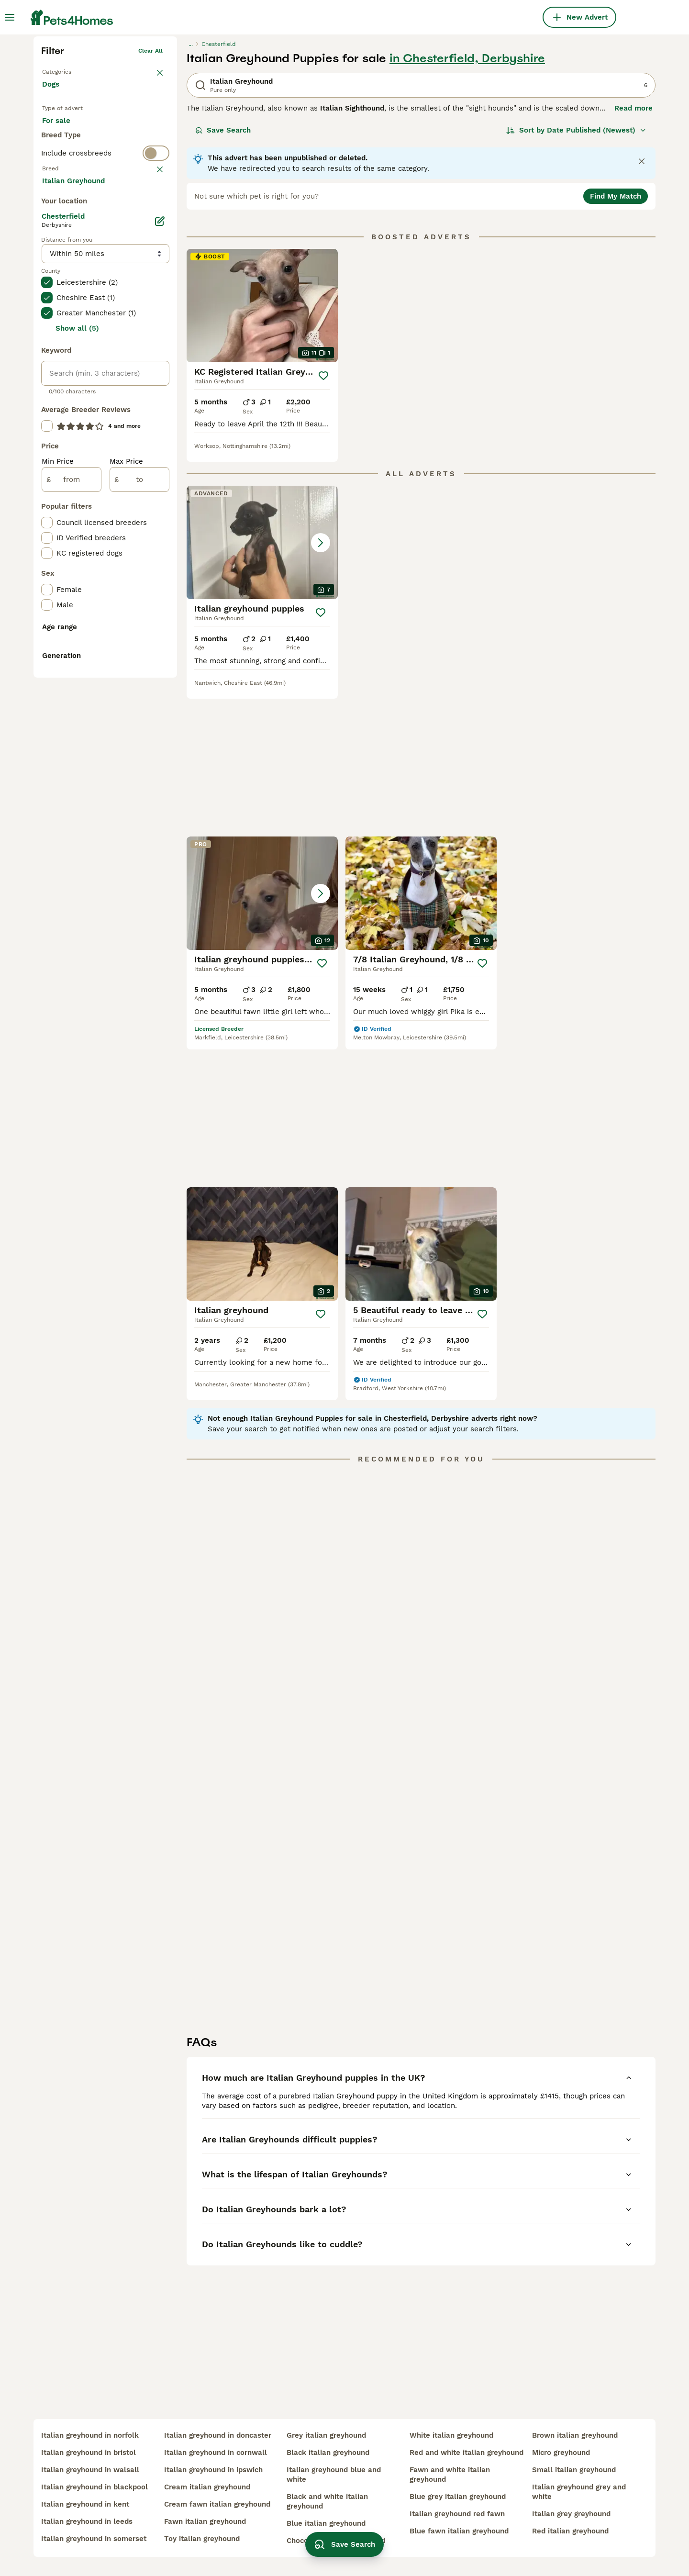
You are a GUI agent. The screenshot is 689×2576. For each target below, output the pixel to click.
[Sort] (576, 278)
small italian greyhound (574, 2469)
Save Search (223, 278)
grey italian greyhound (326, 2435)
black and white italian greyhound (327, 2501)
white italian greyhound (451, 2435)
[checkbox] (47, 419)
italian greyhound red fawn (457, 2513)
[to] (139, 871)
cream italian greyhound (207, 2487)
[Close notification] (641, 309)
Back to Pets (60, 218)
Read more (633, 256)
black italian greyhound (328, 2452)
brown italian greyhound (575, 2435)
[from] (71, 871)
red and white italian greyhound (466, 2452)
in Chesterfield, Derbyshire (467, 206)
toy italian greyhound (202, 2538)
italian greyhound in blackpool (94, 2487)
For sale (64, 278)
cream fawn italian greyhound (217, 2504)
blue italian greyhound (326, 2523)
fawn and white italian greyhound (450, 2474)
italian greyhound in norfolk (90, 2435)
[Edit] (159, 612)
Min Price (58, 852)
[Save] (323, 524)
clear (155, 357)
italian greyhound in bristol (88, 2452)
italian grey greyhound (571, 2513)
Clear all (150, 199)
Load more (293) (79, 571)
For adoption (121, 278)
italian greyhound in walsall (90, 2469)
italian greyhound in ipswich (213, 2469)
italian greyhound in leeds (87, 2521)
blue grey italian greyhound (458, 2496)
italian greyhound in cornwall (215, 2452)
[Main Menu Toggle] (9, 17)
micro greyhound (561, 2452)
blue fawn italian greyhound (459, 2531)
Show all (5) (77, 719)
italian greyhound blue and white (334, 2474)
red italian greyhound (570, 2531)
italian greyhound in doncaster (217, 2435)
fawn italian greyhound (205, 2521)
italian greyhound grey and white (579, 2492)
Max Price (126, 852)
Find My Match (615, 344)
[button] (262, 690)
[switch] (105, 338)
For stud (64, 301)
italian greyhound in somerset (93, 2538)
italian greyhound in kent (85, 2504)
